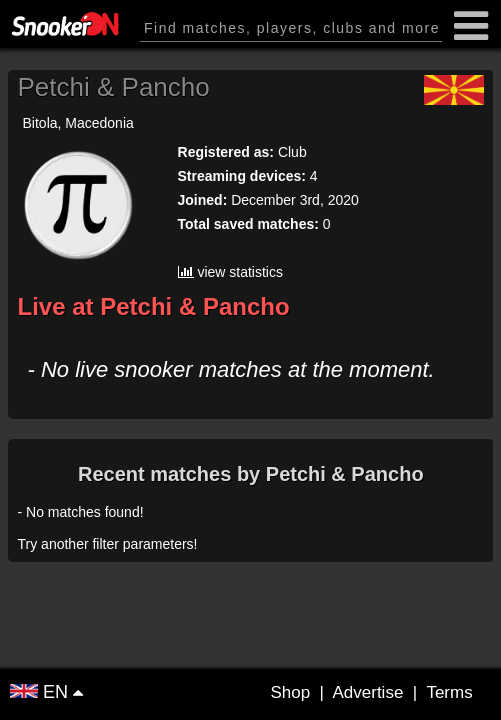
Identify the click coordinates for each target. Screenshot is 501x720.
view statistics (230, 272)
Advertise (367, 692)
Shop (290, 692)
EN (41, 692)
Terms (449, 692)
